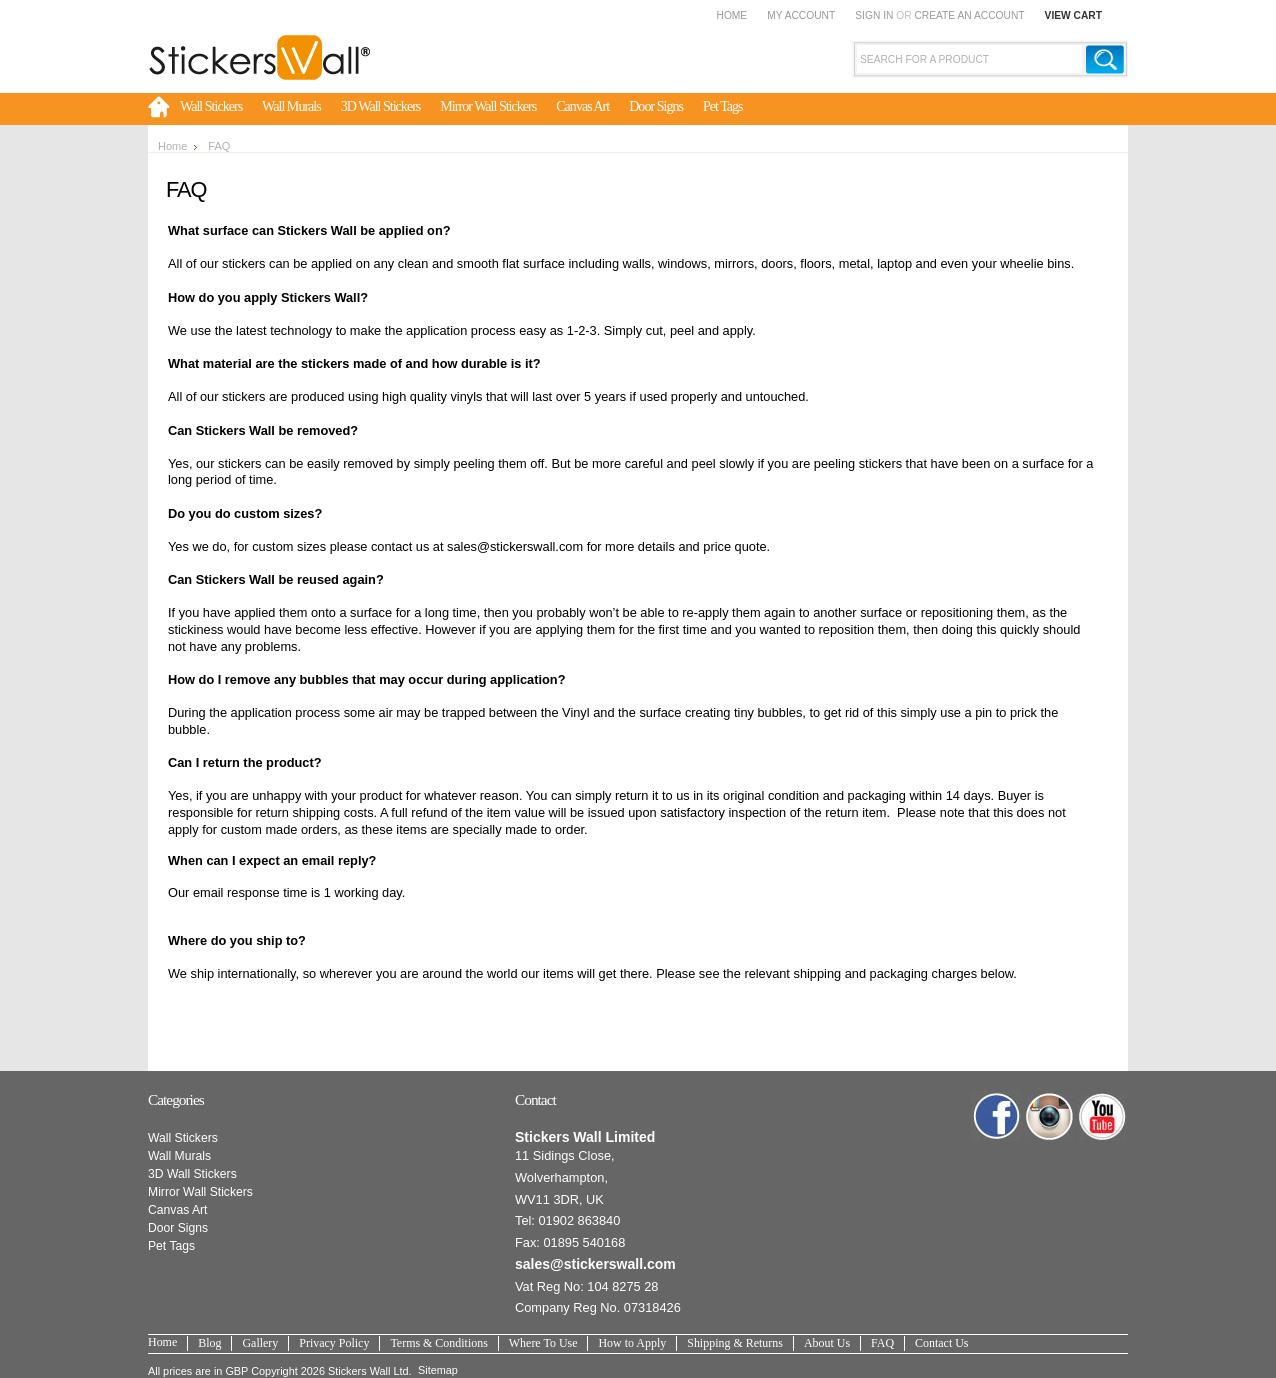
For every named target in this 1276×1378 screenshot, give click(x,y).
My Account (801, 15)
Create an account (969, 15)
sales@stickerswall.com (595, 1264)
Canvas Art (582, 106)
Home (731, 15)
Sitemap (438, 1370)
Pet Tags (723, 106)
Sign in (874, 15)
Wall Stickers (211, 106)
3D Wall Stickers (381, 106)
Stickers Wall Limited (585, 1137)
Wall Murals (291, 106)
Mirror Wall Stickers (488, 106)
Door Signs (656, 106)
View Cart (1073, 15)
